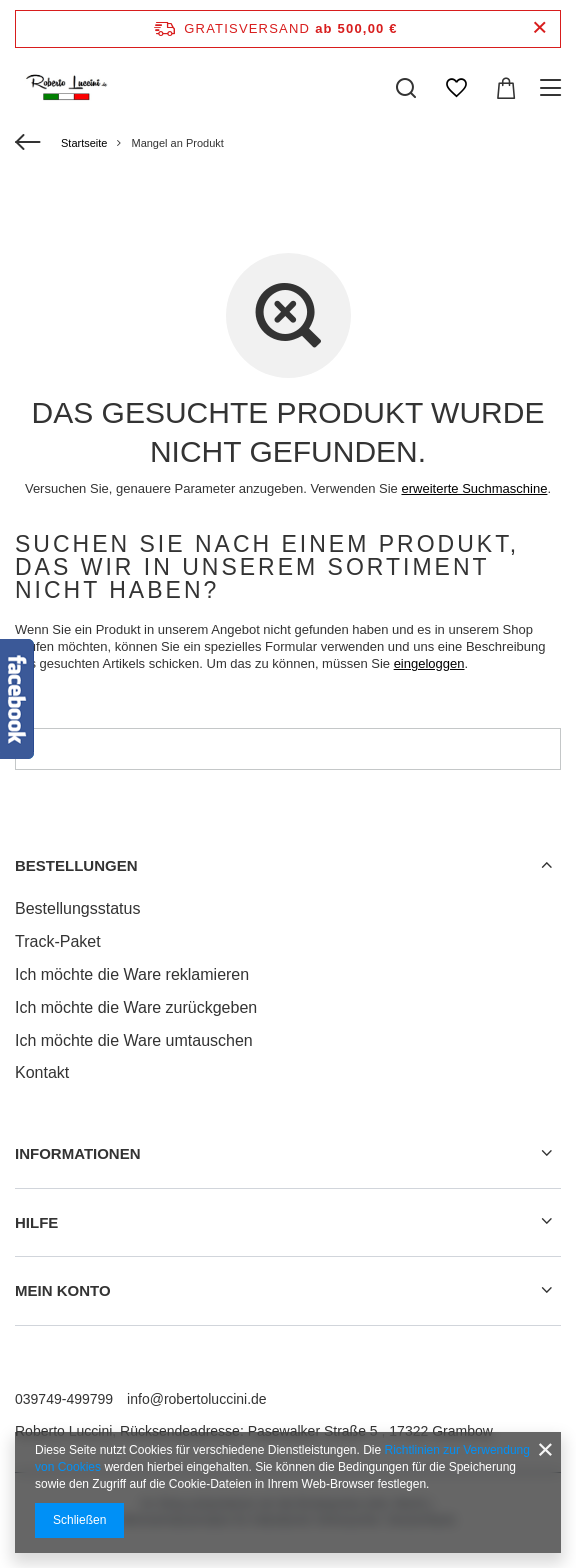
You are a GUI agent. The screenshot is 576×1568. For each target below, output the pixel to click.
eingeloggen (429, 663)
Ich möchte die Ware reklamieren (132, 974)
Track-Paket (58, 941)
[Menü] (553, 88)
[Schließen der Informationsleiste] (539, 28)
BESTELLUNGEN (76, 865)
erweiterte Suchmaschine (474, 488)
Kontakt (42, 1072)
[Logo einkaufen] (68, 88)
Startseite (84, 143)
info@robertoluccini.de (197, 1399)
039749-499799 (64, 1399)
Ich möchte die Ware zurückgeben (136, 1007)
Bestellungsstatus (77, 908)
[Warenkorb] (506, 88)
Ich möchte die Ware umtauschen (134, 1040)
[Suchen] (406, 88)
